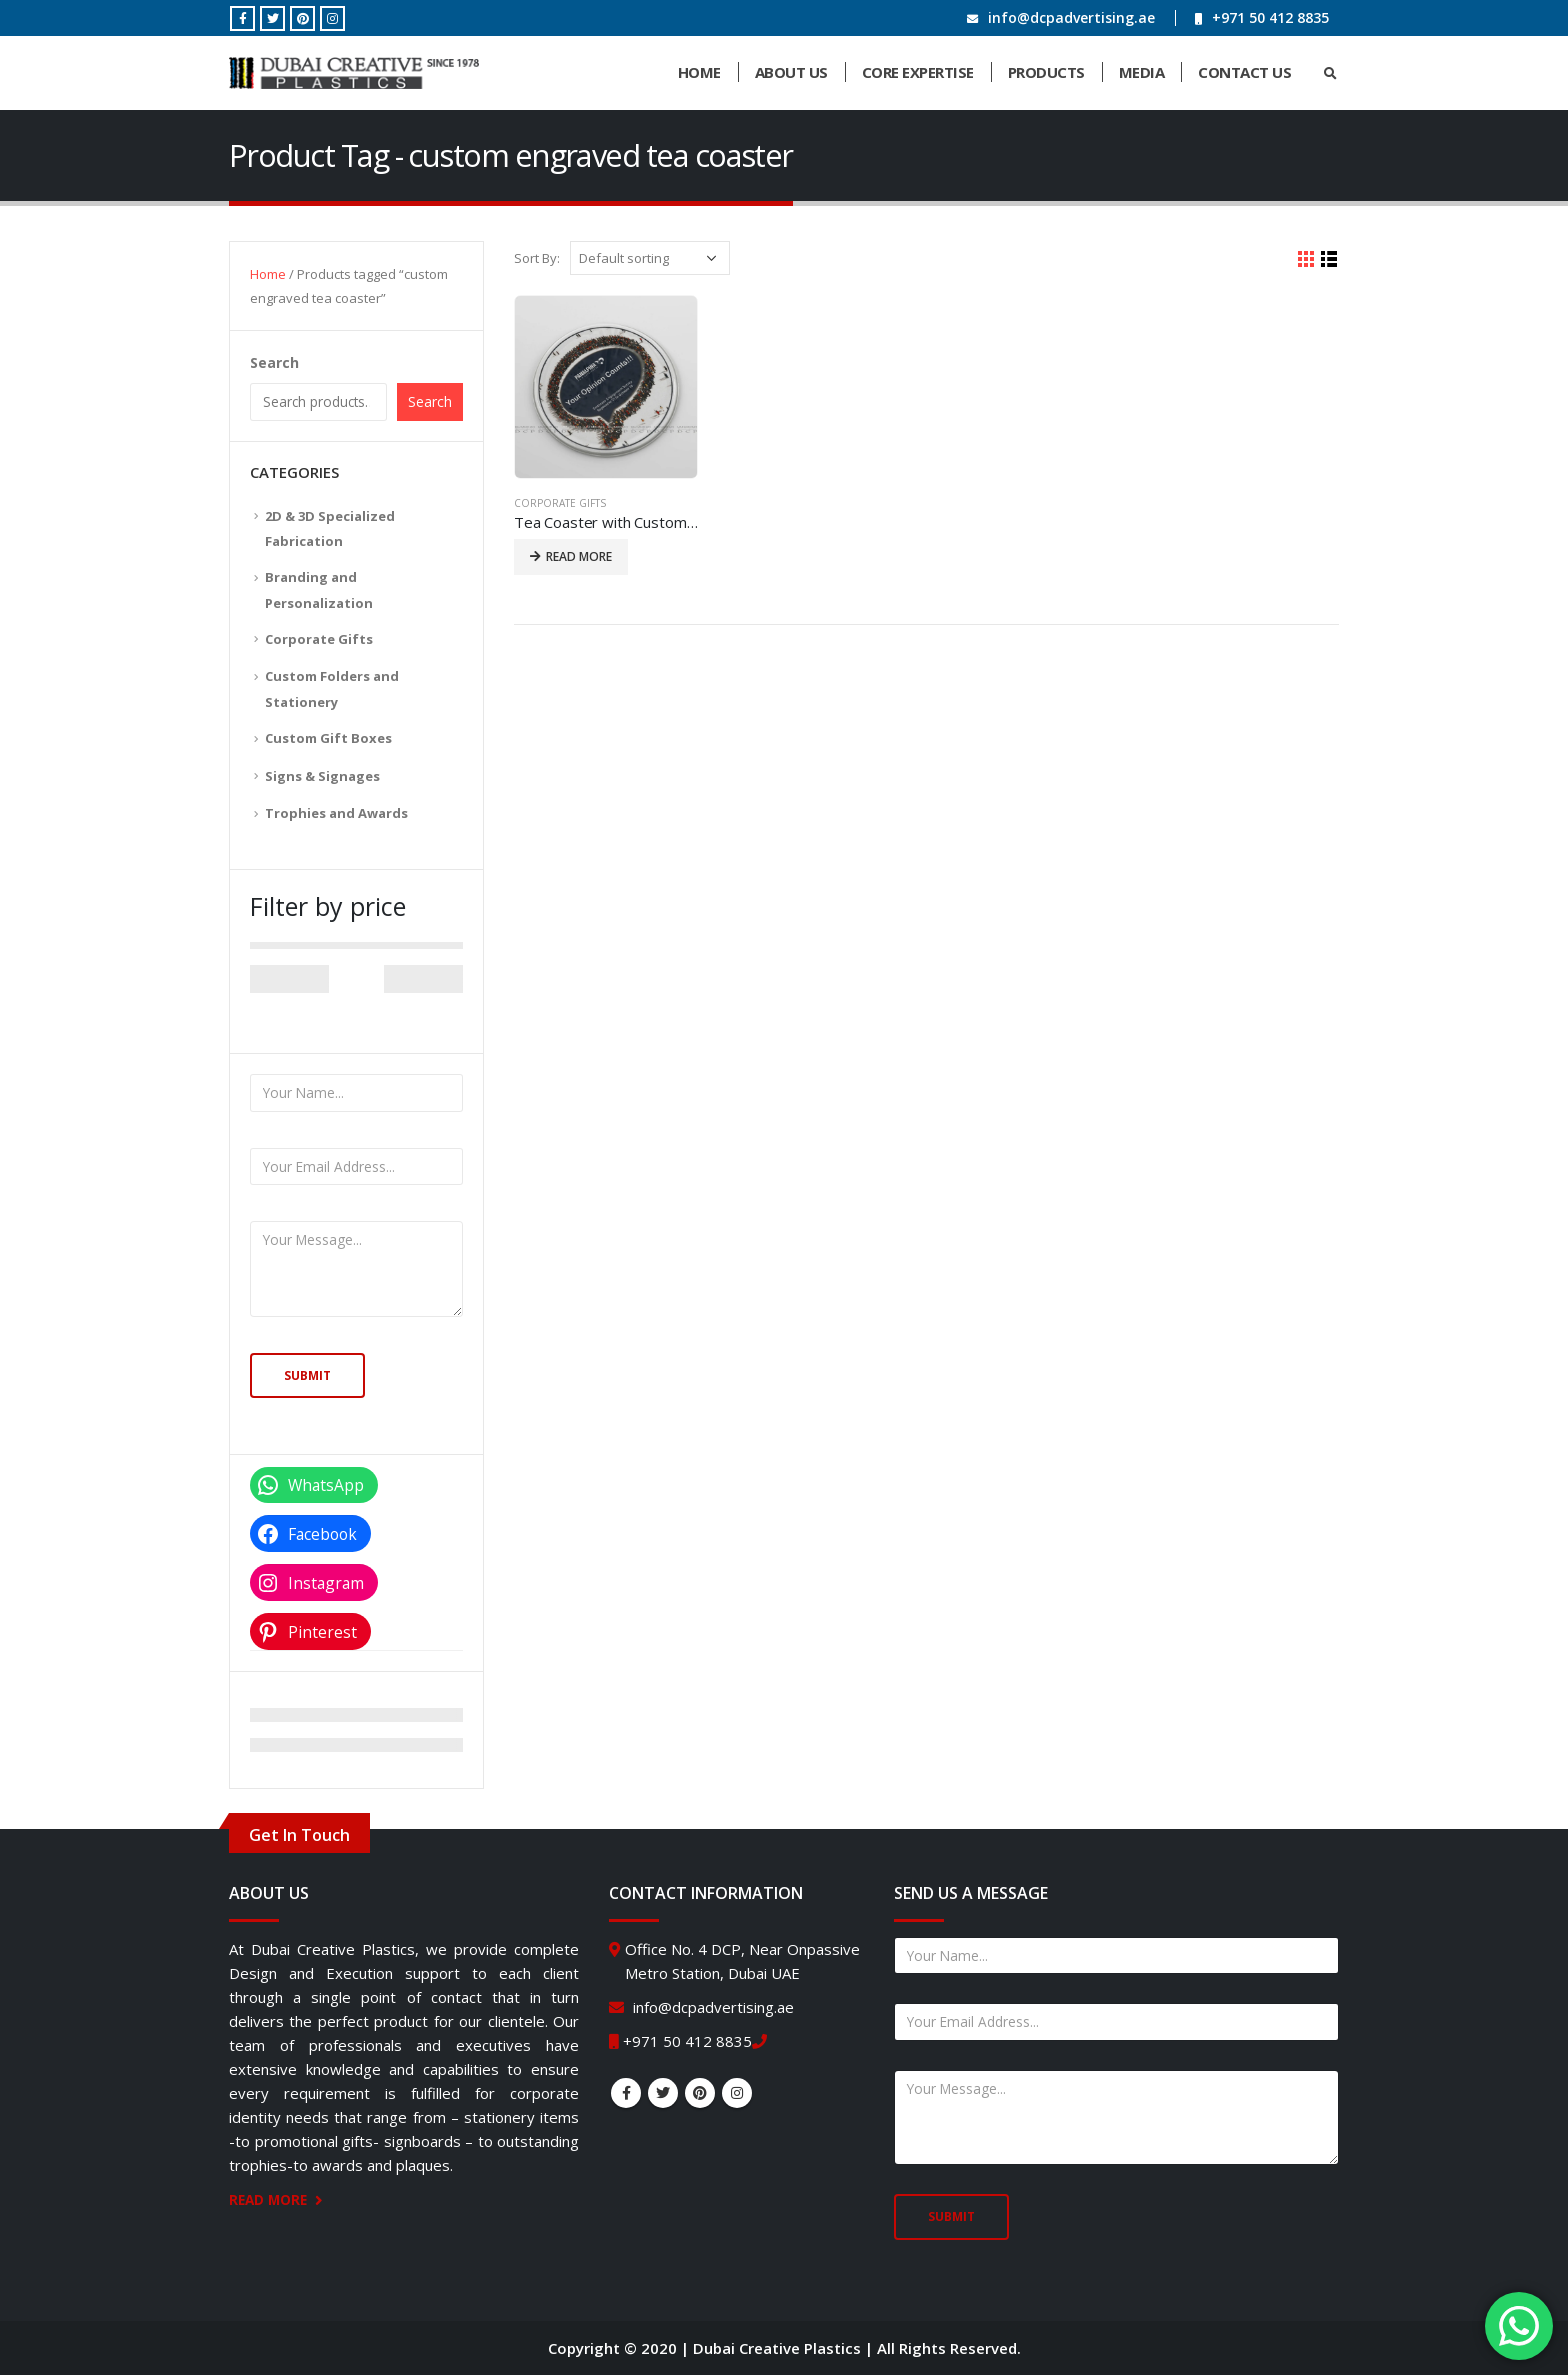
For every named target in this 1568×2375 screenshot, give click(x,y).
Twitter (663, 2093)
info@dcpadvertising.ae (1071, 17)
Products (1046, 72)
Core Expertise (918, 72)
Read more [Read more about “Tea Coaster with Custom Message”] (579, 556)
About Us (791, 72)
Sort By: (537, 258)
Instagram (737, 2093)
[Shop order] (650, 258)
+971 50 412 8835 (1270, 17)
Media (1142, 72)
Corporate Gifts (560, 503)
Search (274, 362)
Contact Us (1244, 72)
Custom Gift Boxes (328, 738)
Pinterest (700, 2093)
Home (699, 72)
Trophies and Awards (336, 813)
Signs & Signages (322, 776)
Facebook (626, 2093)
